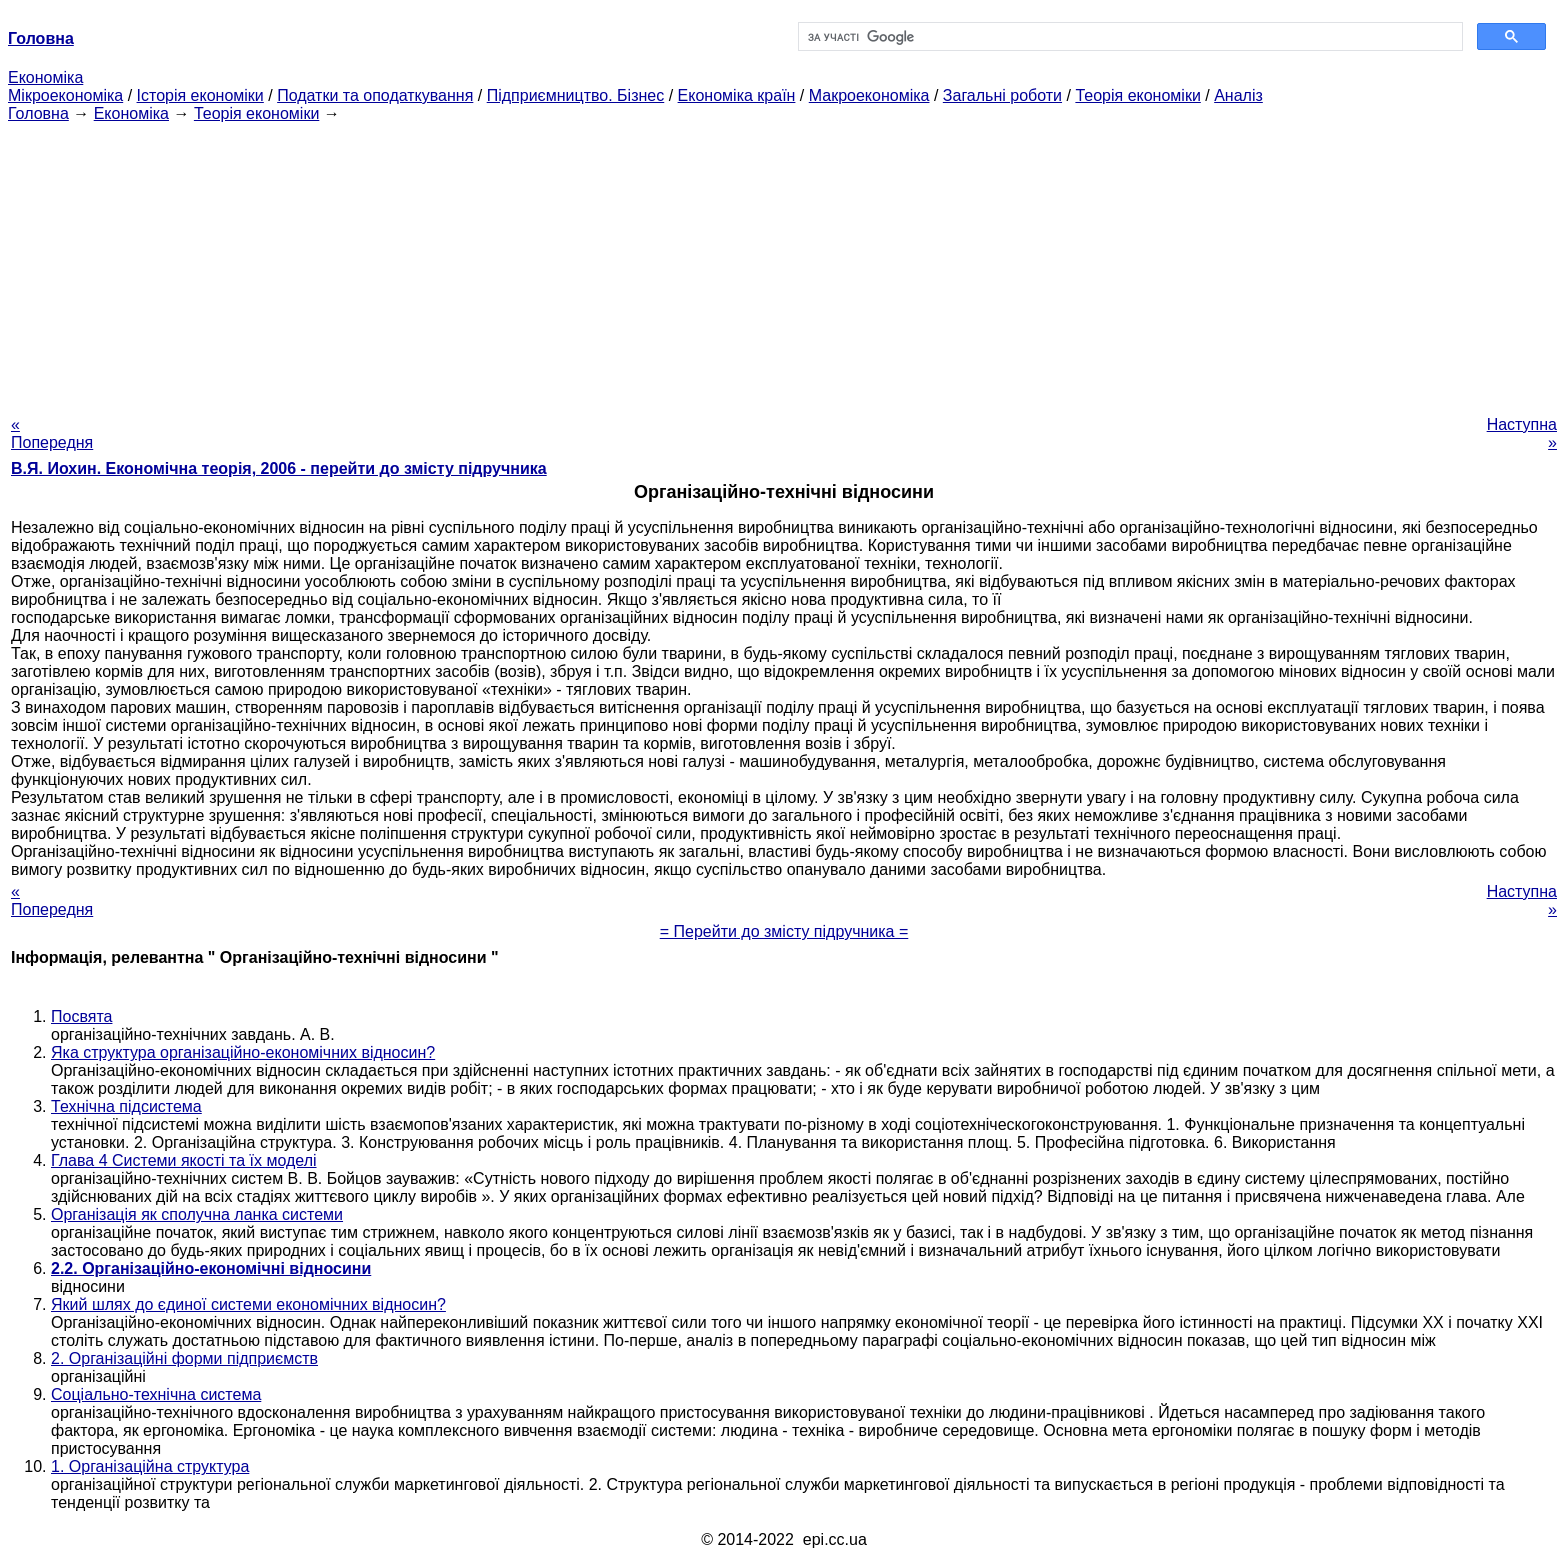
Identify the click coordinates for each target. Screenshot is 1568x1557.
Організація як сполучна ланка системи (197, 1214)
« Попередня (52, 433)
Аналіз (1238, 95)
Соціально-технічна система (156, 1394)
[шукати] (1128, 37)
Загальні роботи (1002, 95)
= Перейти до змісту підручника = (784, 931)
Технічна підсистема (126, 1106)
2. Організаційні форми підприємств (184, 1358)
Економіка (45, 77)
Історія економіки (200, 95)
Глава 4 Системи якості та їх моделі (184, 1160)
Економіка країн (737, 95)
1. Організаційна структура (150, 1466)
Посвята (81, 1016)
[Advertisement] (784, 263)
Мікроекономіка (65, 95)
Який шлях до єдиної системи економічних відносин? (248, 1304)
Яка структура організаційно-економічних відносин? (243, 1052)
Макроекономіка (869, 95)
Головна (38, 113)
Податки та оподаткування (375, 95)
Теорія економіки (1137, 95)
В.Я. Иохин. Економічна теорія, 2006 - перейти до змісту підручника (279, 468)
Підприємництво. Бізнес (576, 95)
